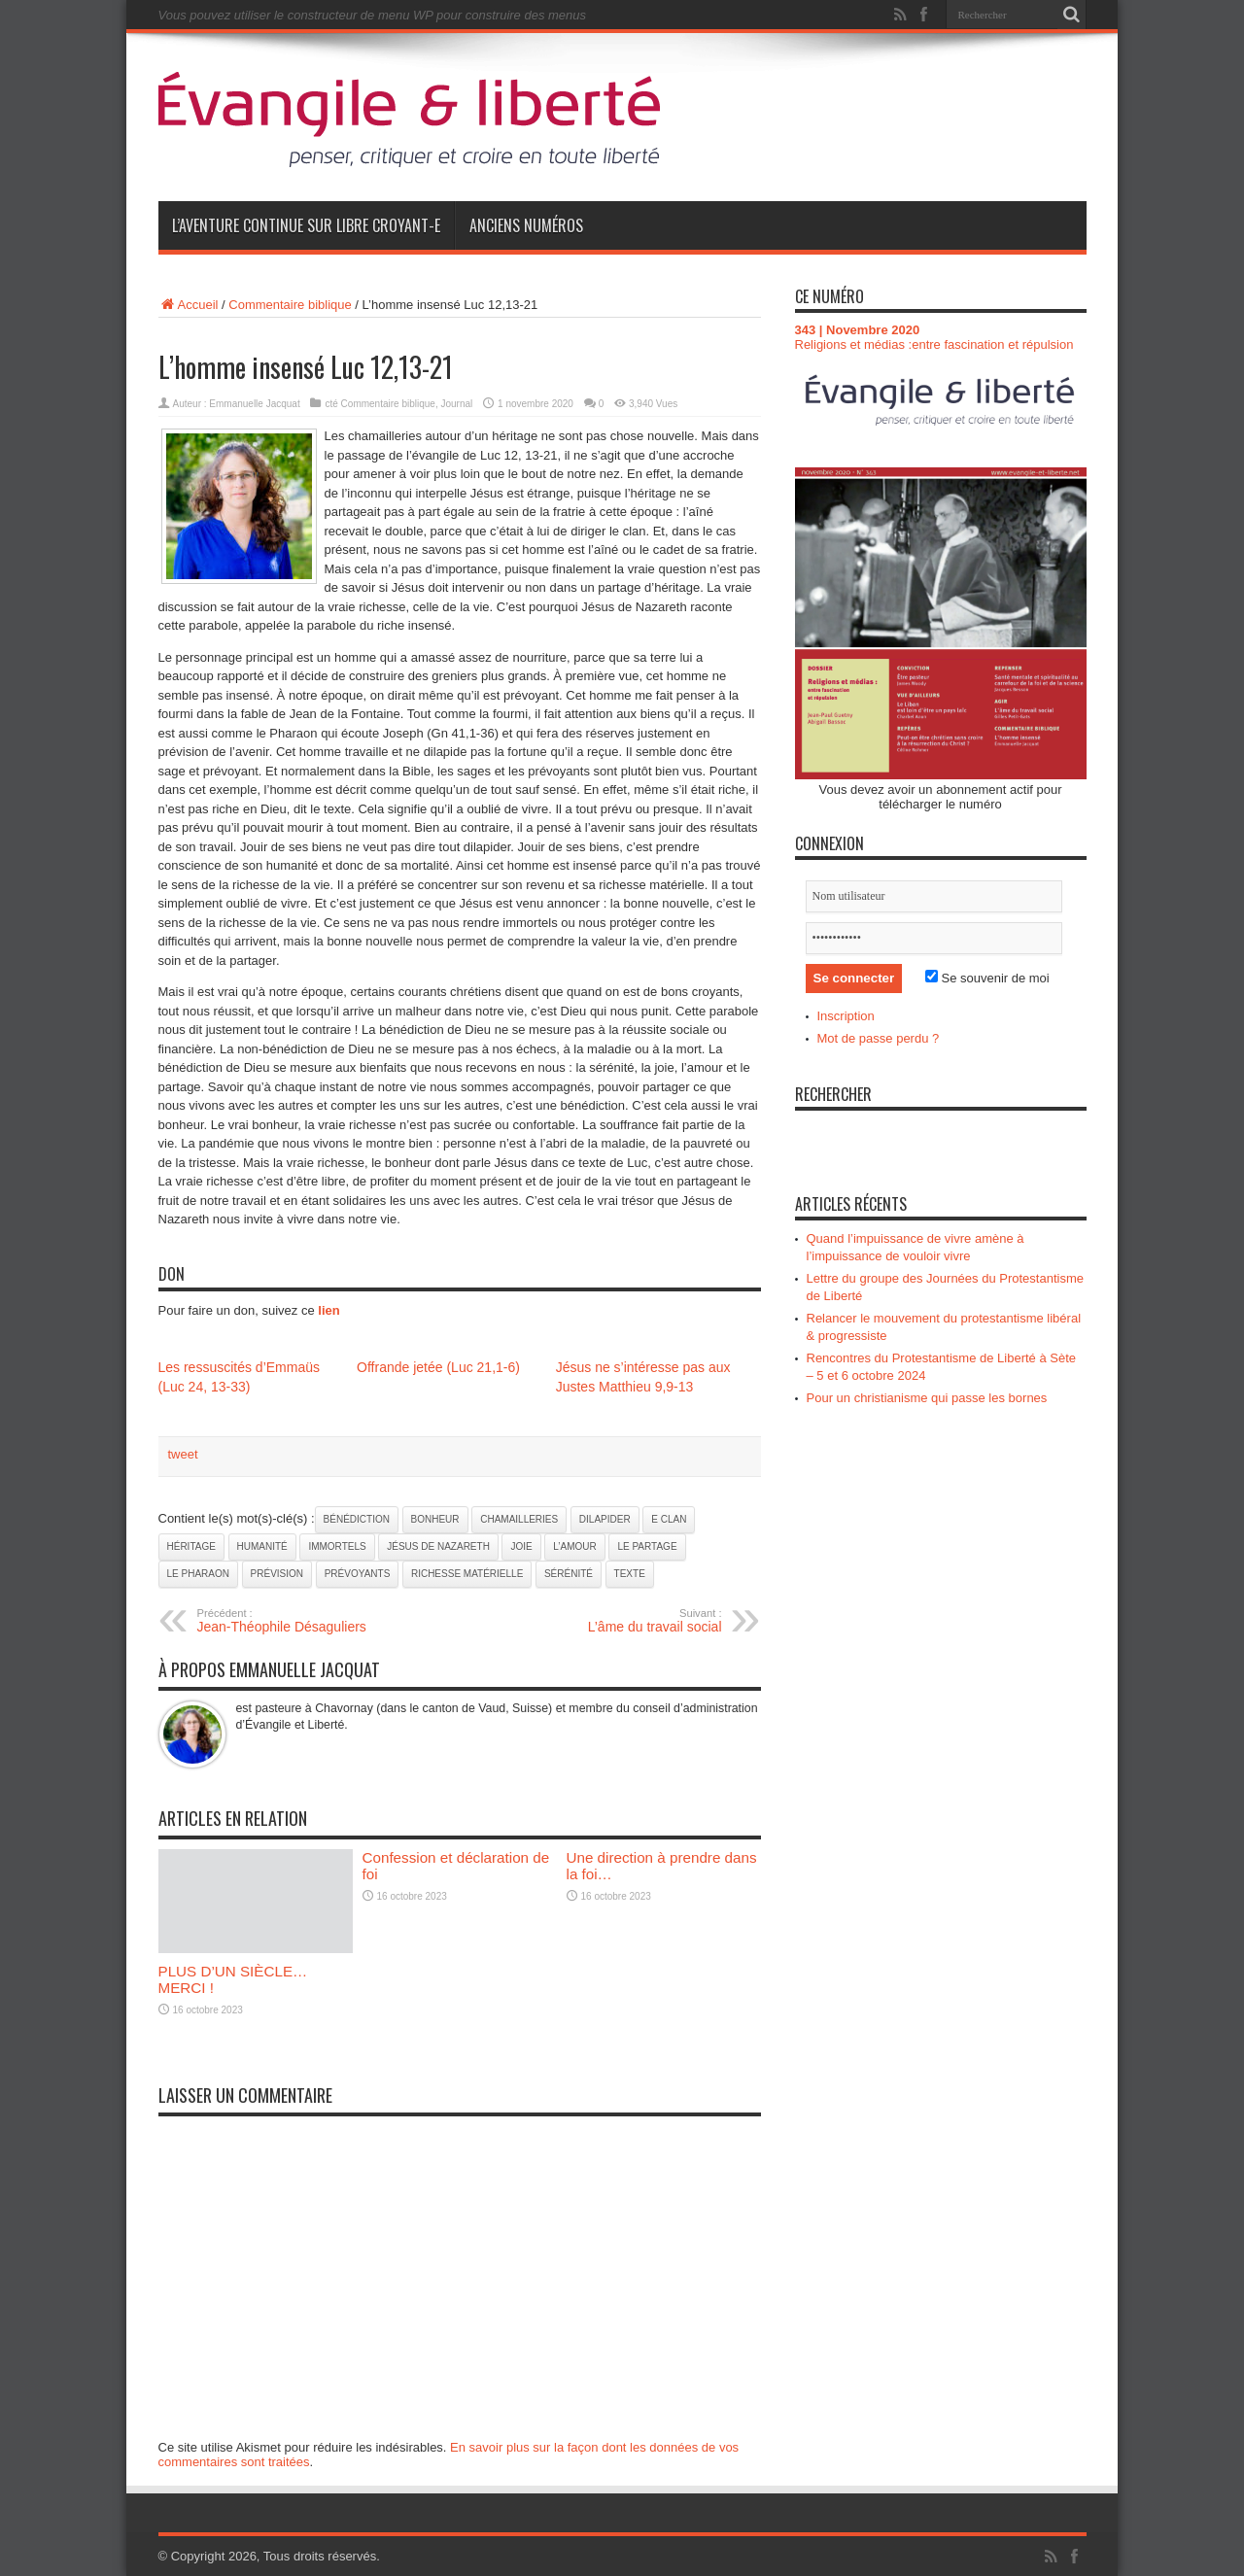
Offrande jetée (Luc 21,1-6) (438, 1367)
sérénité (568, 1573)
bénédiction (357, 1519)
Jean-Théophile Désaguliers (316, 1620)
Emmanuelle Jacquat (254, 403)
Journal (456, 403)
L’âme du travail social (603, 1620)
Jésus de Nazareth (438, 1546)
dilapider (605, 1519)
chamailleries (519, 1519)
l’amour (574, 1546)
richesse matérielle (467, 1573)
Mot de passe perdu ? (878, 1038)
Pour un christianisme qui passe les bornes (927, 1398)
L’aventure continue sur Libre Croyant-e (306, 225)
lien (328, 1310)
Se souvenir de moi (987, 978)
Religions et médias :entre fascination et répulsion (934, 344)
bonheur (435, 1519)
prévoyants (358, 1573)
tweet (183, 1454)
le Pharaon (198, 1573)
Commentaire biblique (289, 304)
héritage (191, 1546)
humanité (262, 1546)
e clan (668, 1519)
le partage (646, 1546)
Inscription (846, 1016)
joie (521, 1546)
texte (629, 1573)
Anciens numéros (526, 225)
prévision (277, 1573)
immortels (336, 1546)
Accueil (188, 304)
